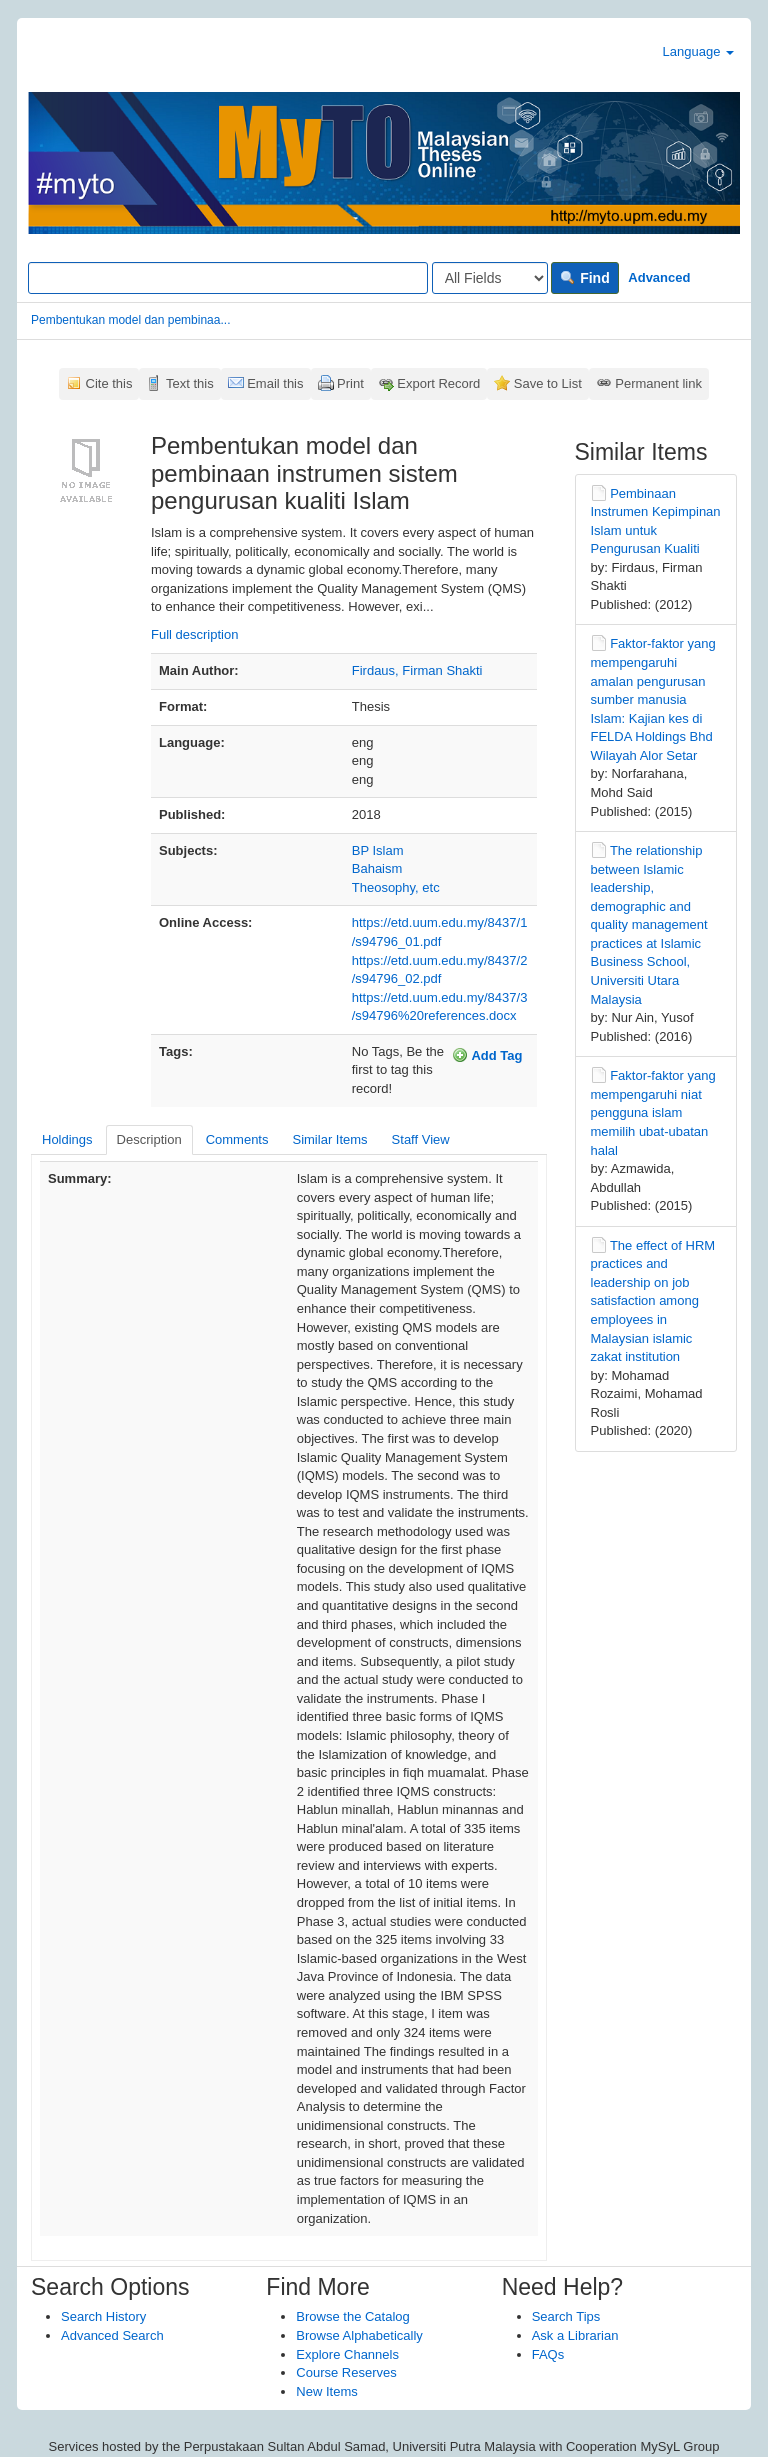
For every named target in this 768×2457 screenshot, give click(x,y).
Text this (190, 383)
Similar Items (329, 1139)
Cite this (109, 383)
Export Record (438, 383)
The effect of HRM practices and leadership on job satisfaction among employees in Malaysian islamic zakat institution (653, 1301)
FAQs (548, 2354)
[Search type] (490, 278)
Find (584, 278)
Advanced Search (112, 2335)
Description (149, 1139)
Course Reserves (346, 2372)
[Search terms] (228, 278)
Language (698, 51)
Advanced (659, 277)
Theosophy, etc (396, 887)
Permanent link (658, 383)
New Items (326, 2391)
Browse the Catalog (352, 2316)
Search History (103, 2316)
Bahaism (377, 868)
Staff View (421, 1139)
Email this (275, 383)
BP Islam (378, 850)
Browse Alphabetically (359, 2335)
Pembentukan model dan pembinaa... (130, 320)
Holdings (67, 1139)
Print (350, 383)
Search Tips (566, 2316)
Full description (194, 634)
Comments (237, 1139)
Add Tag (487, 1055)
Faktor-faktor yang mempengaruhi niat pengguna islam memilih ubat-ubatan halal (653, 1112)
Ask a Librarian (575, 2335)
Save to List (548, 383)
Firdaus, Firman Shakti (417, 670)
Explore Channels (347, 2354)
